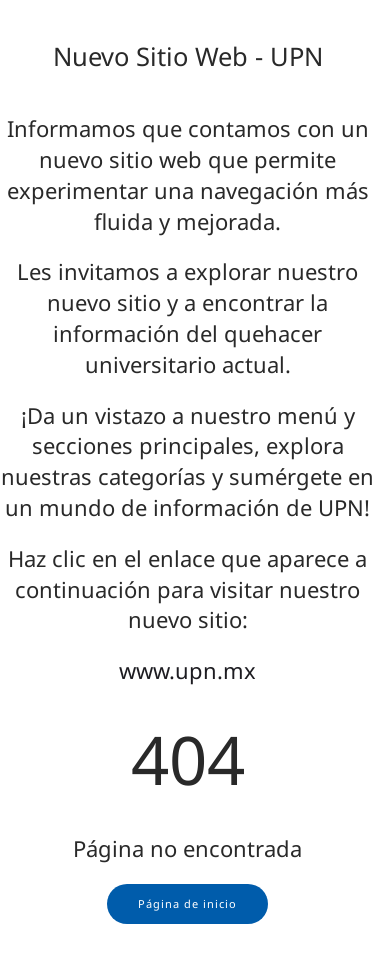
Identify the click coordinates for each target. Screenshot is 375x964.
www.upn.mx (187, 670)
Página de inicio (187, 903)
